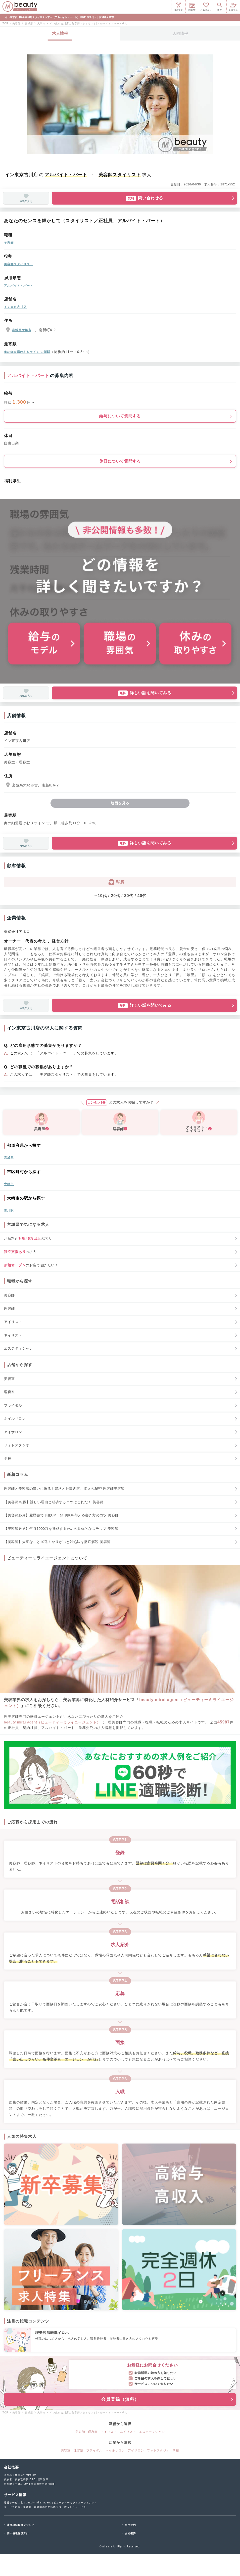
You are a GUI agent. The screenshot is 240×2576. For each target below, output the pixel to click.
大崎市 (26, 330)
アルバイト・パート (18, 285)
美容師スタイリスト (18, 264)
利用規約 (130, 2525)
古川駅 (9, 1210)
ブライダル (94, 2450)
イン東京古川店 (15, 307)
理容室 (78, 2450)
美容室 (66, 2450)
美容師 (9, 243)
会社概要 (130, 2533)
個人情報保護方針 (18, 2533)
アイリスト (109, 2432)
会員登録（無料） (167, 2399)
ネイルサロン (115, 2450)
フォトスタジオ (158, 2450)
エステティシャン (152, 2432)
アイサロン (136, 2450)
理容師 (93, 2432)
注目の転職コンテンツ (20, 2525)
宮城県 (17, 330)
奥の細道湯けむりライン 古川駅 (27, 352)
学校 (176, 2450)
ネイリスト (128, 2432)
